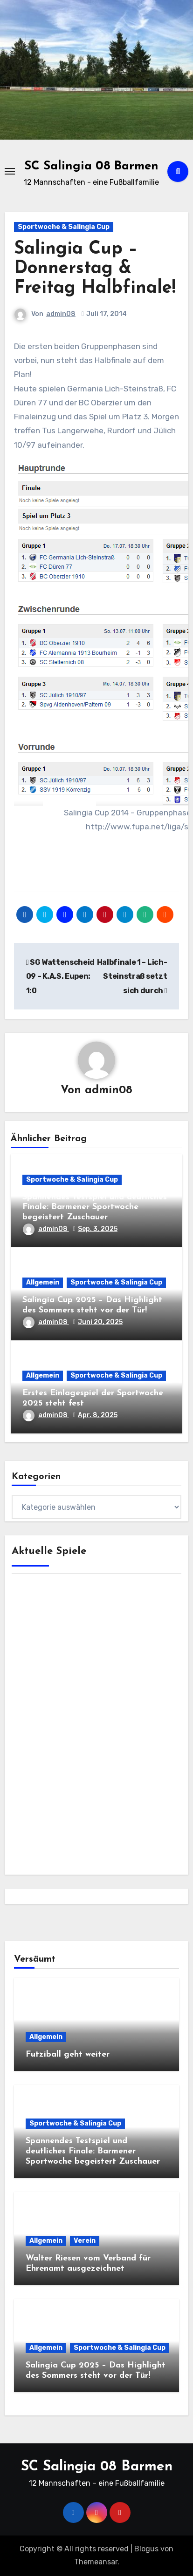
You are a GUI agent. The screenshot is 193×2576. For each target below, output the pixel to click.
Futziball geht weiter (68, 2054)
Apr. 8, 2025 (97, 1415)
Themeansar (95, 2561)
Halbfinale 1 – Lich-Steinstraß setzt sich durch (132, 976)
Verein (85, 2241)
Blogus (146, 2548)
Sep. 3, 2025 (97, 1229)
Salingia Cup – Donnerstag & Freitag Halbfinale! (95, 268)
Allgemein (42, 1282)
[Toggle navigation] (10, 171)
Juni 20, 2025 (100, 1322)
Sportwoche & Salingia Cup (64, 227)
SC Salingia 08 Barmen (91, 166)
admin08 (61, 314)
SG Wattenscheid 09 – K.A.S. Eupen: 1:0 (60, 976)
